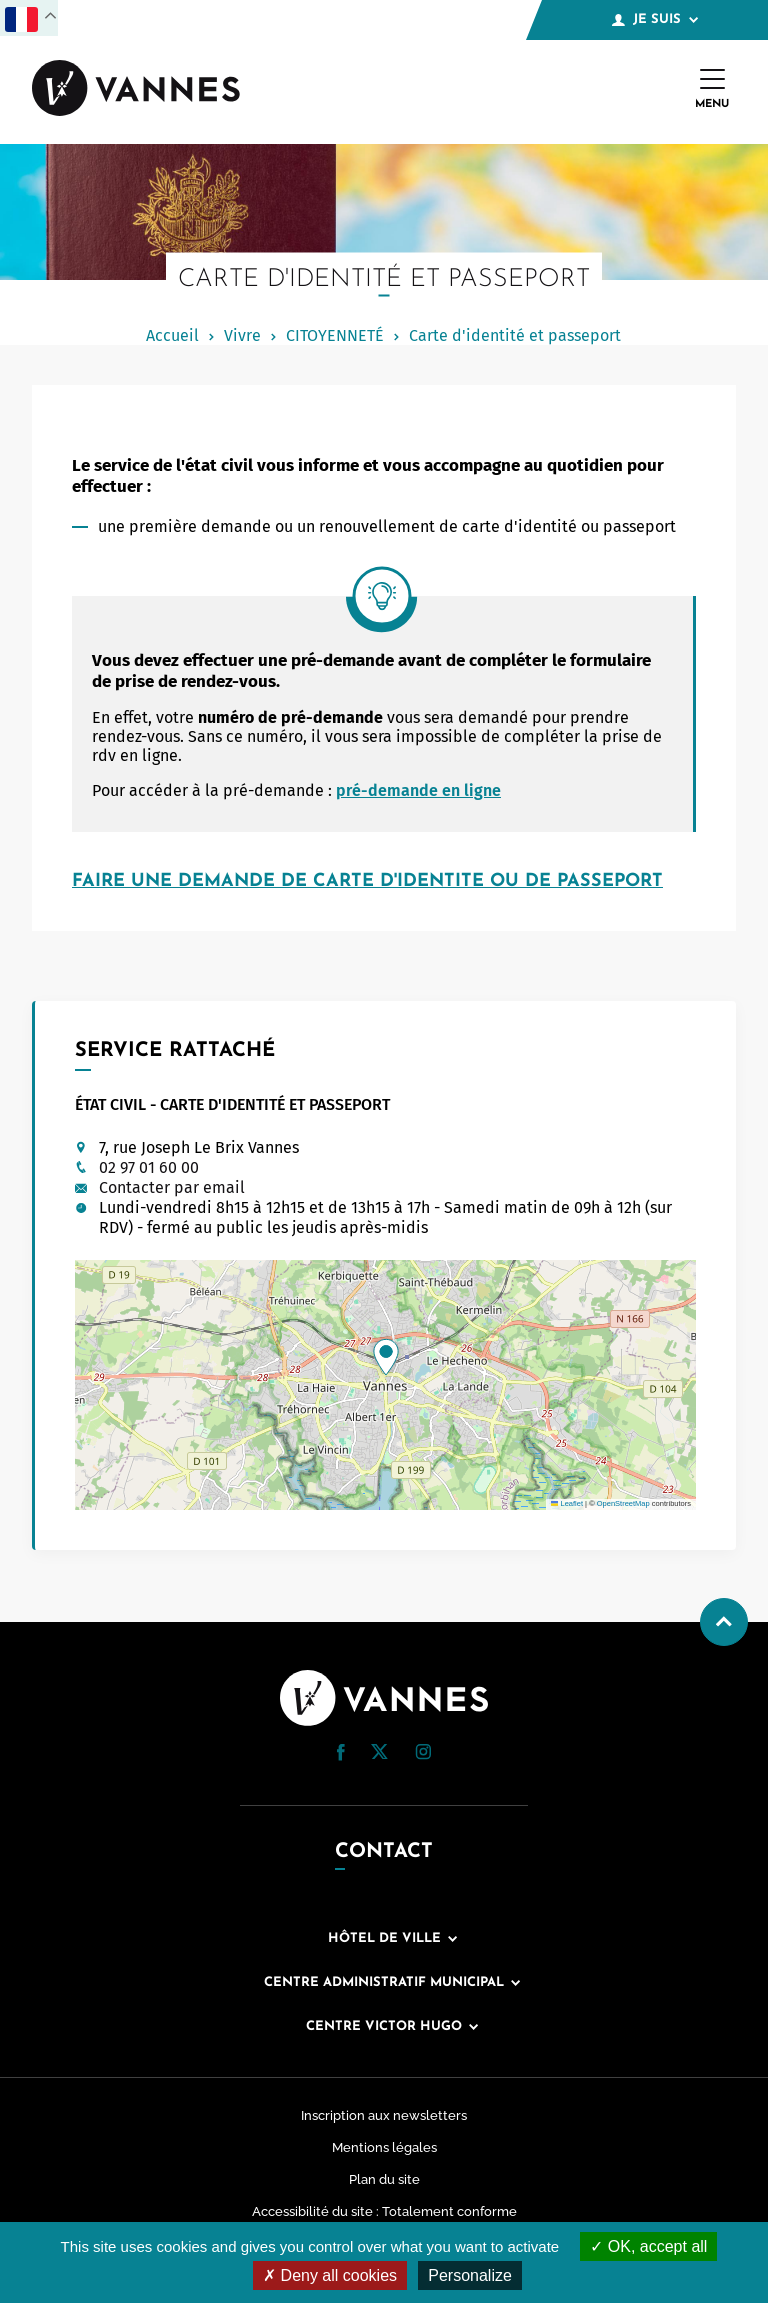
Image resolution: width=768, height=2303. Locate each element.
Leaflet (567, 1503)
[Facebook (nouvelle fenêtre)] (341, 1755)
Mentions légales (384, 2147)
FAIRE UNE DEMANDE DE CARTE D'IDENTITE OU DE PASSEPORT (367, 881)
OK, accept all (648, 2246)
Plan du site (384, 2179)
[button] (386, 1357)
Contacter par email (172, 1187)
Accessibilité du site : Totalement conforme (384, 2211)
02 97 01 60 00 (149, 1167)
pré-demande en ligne (418, 790)
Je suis (655, 20)
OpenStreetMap (623, 1503)
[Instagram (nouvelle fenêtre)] (423, 1754)
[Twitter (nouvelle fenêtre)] (379, 1753)
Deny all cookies (330, 2275)
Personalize (470, 2275)
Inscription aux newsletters (384, 2115)
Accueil (172, 335)
